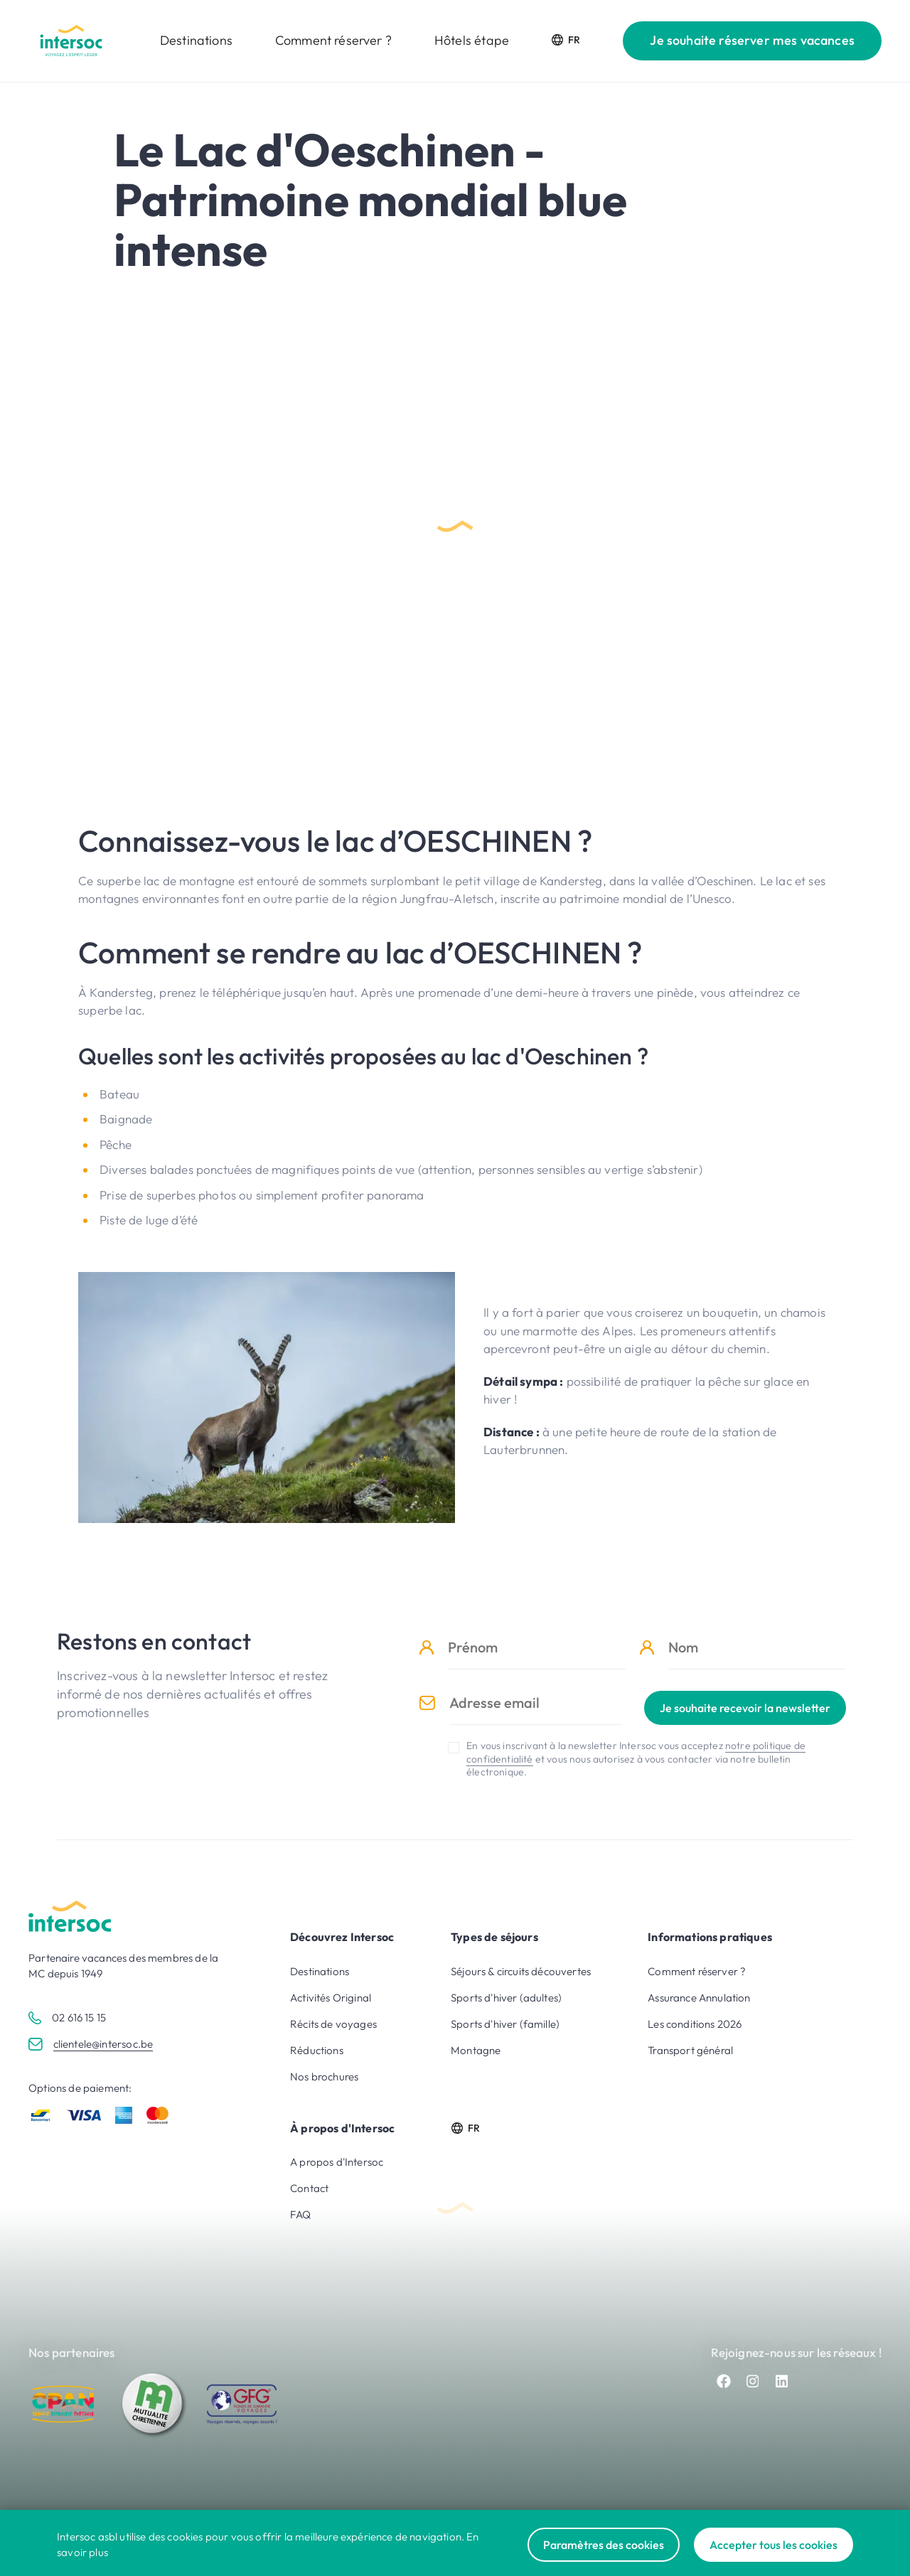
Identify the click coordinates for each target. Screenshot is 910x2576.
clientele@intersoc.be (103, 2044)
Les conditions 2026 (695, 2024)
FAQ (300, 2214)
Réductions (316, 2050)
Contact (309, 2188)
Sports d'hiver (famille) (505, 2024)
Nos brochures (324, 2076)
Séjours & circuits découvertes (521, 1971)
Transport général (690, 2050)
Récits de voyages (333, 2024)
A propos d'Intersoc (336, 2162)
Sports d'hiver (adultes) (506, 1997)
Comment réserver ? (333, 40)
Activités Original (330, 1997)
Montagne (475, 2050)
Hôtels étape (471, 40)
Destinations (196, 40)
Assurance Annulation (699, 1997)
